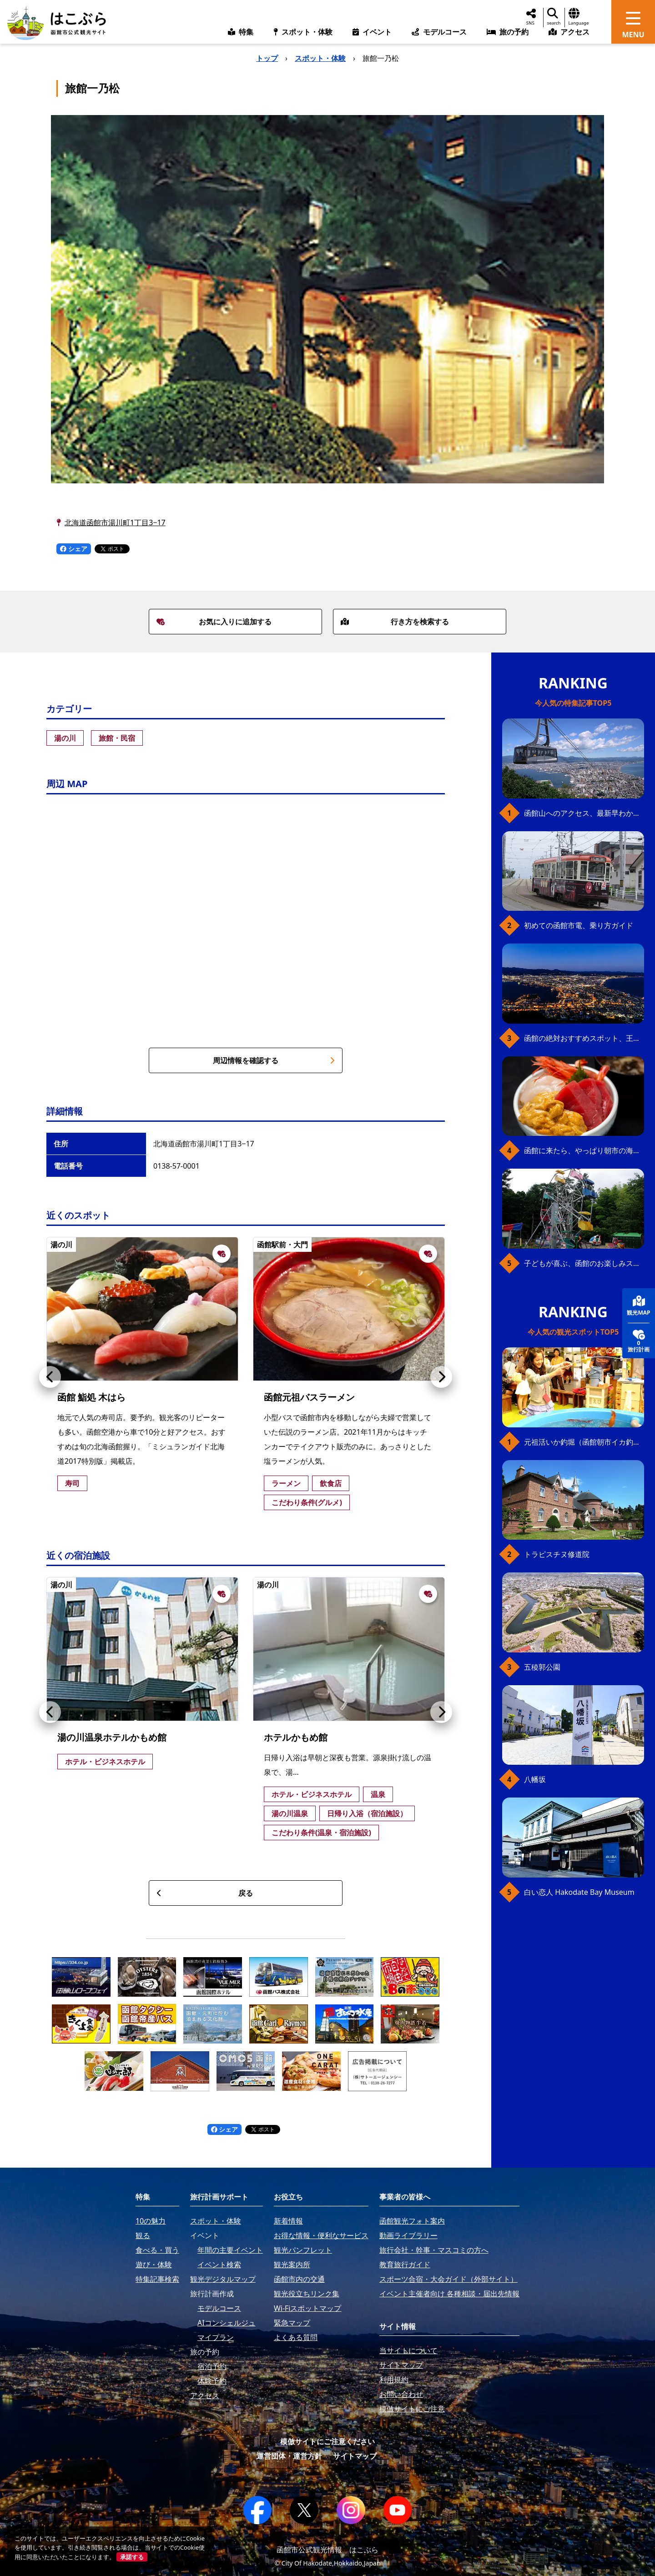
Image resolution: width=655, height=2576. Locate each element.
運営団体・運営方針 (289, 2456)
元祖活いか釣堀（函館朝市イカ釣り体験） (584, 1442)
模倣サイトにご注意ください (327, 2441)
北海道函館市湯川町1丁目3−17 (115, 522)
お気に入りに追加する (214, 621)
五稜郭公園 (542, 1667)
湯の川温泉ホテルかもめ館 (111, 1737)
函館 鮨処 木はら (91, 1397)
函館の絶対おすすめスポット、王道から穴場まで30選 (584, 1038)
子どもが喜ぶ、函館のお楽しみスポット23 (584, 1263)
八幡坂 (535, 1779)
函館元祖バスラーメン (309, 1397)
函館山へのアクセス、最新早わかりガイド (584, 813)
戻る (204, 1893)
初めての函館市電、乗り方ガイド (578, 925)
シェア (73, 548)
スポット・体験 (320, 58)
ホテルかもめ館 (296, 1737)
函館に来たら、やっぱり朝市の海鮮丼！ (584, 1150)
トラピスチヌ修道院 (557, 1554)
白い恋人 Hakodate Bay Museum (579, 1892)
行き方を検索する (395, 621)
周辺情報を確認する (274, 1060)
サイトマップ (355, 2456)
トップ (267, 58)
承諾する (132, 2557)
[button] (50, 1377)
